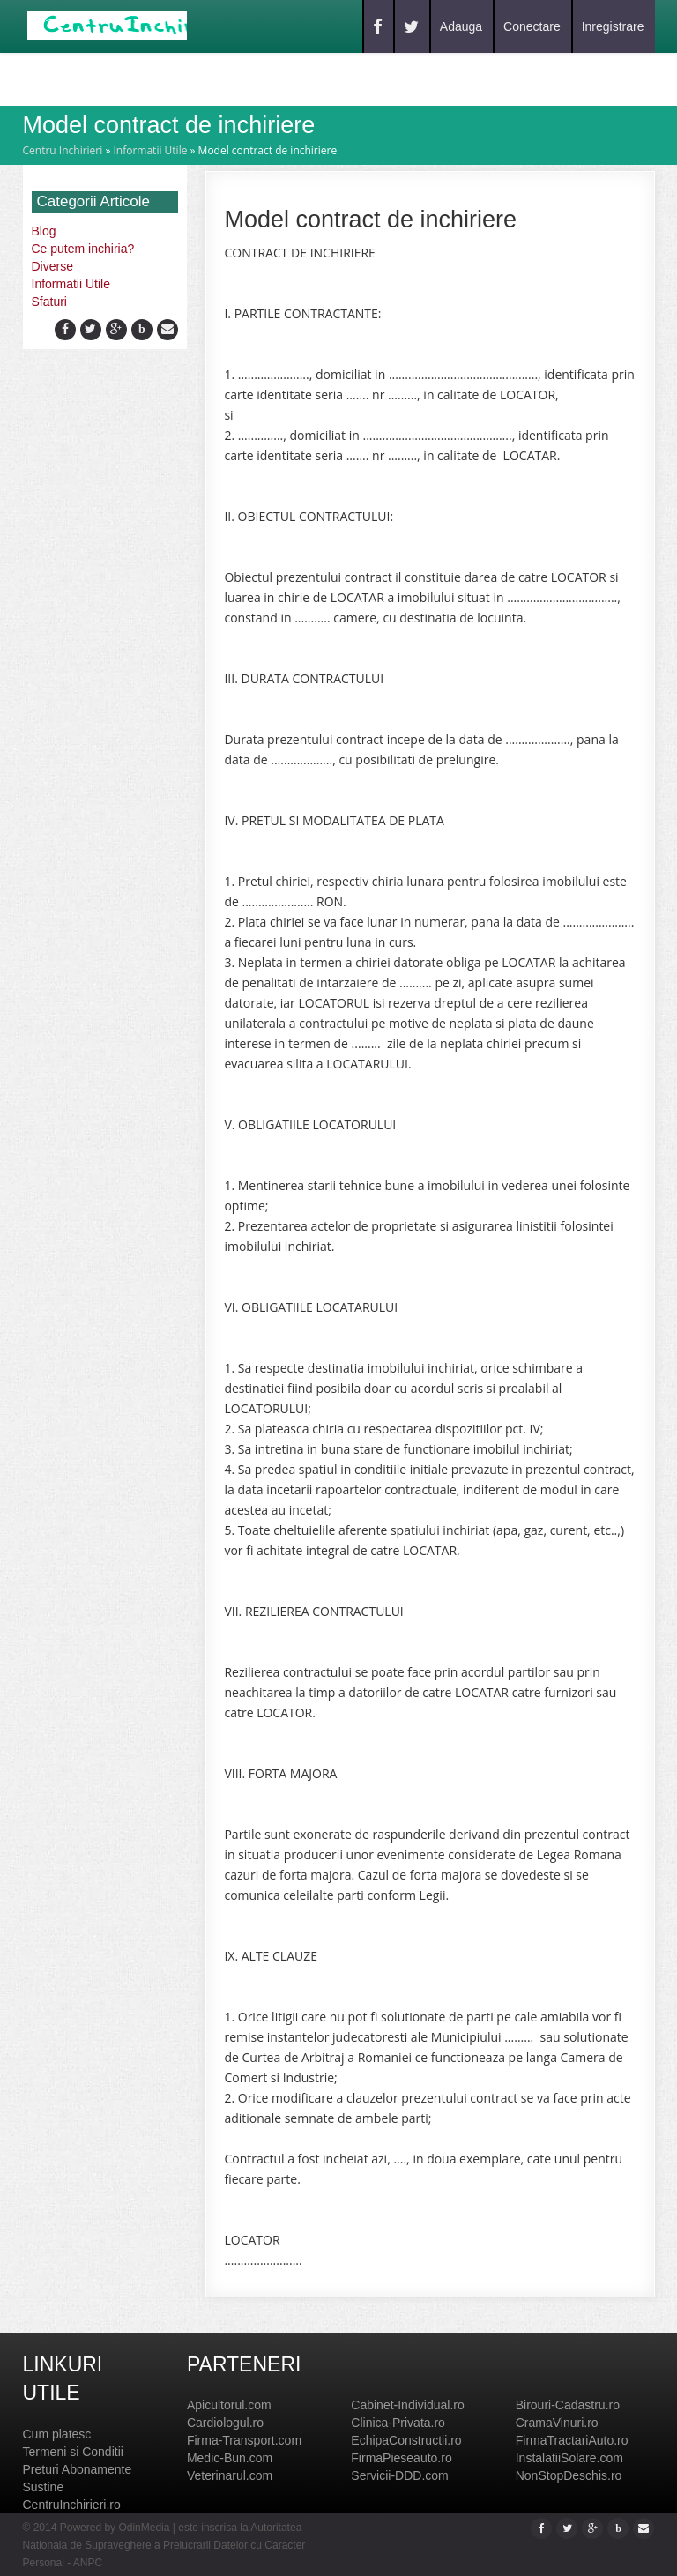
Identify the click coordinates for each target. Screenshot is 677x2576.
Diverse (52, 266)
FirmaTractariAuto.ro (572, 2440)
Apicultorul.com (229, 2405)
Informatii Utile (150, 150)
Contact (253, 78)
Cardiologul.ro (225, 2423)
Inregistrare (613, 26)
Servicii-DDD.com (399, 2475)
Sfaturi (49, 301)
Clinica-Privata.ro (398, 2423)
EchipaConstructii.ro (406, 2440)
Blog (183, 78)
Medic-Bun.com (229, 2458)
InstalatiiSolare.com (569, 2458)
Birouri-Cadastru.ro (568, 2405)
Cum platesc (57, 2434)
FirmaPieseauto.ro (401, 2458)
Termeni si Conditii (73, 2452)
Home (67, 78)
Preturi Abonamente (77, 2469)
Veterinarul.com (229, 2475)
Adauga (461, 26)
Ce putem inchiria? (83, 249)
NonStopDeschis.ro (569, 2475)
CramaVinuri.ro (557, 2423)
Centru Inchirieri (63, 150)
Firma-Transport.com (244, 2440)
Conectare (532, 26)
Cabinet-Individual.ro (407, 2405)
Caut (126, 78)
